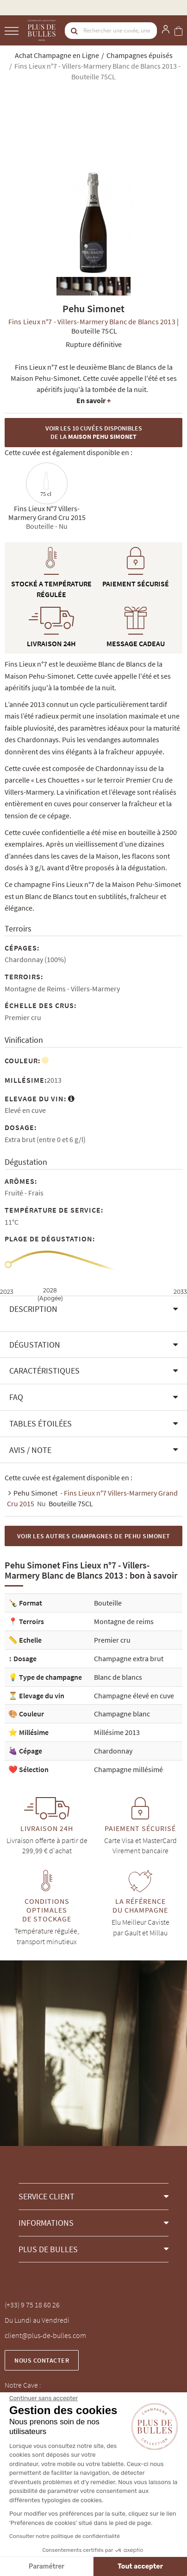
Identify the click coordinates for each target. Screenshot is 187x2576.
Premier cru (112, 1640)
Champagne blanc (122, 1713)
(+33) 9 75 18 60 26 (32, 2304)
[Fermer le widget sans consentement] (43, 2398)
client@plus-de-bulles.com (45, 2335)
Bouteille (108, 1602)
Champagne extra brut (128, 1658)
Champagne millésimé (128, 1769)
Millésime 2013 (117, 1732)
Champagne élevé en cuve (134, 1695)
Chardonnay (113, 1750)
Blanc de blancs (118, 1677)
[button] (93, 1309)
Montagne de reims (124, 1621)
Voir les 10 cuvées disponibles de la (93, 432)
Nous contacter (41, 2360)
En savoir (93, 400)
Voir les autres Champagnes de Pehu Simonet (93, 1536)
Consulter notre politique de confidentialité (64, 2536)
